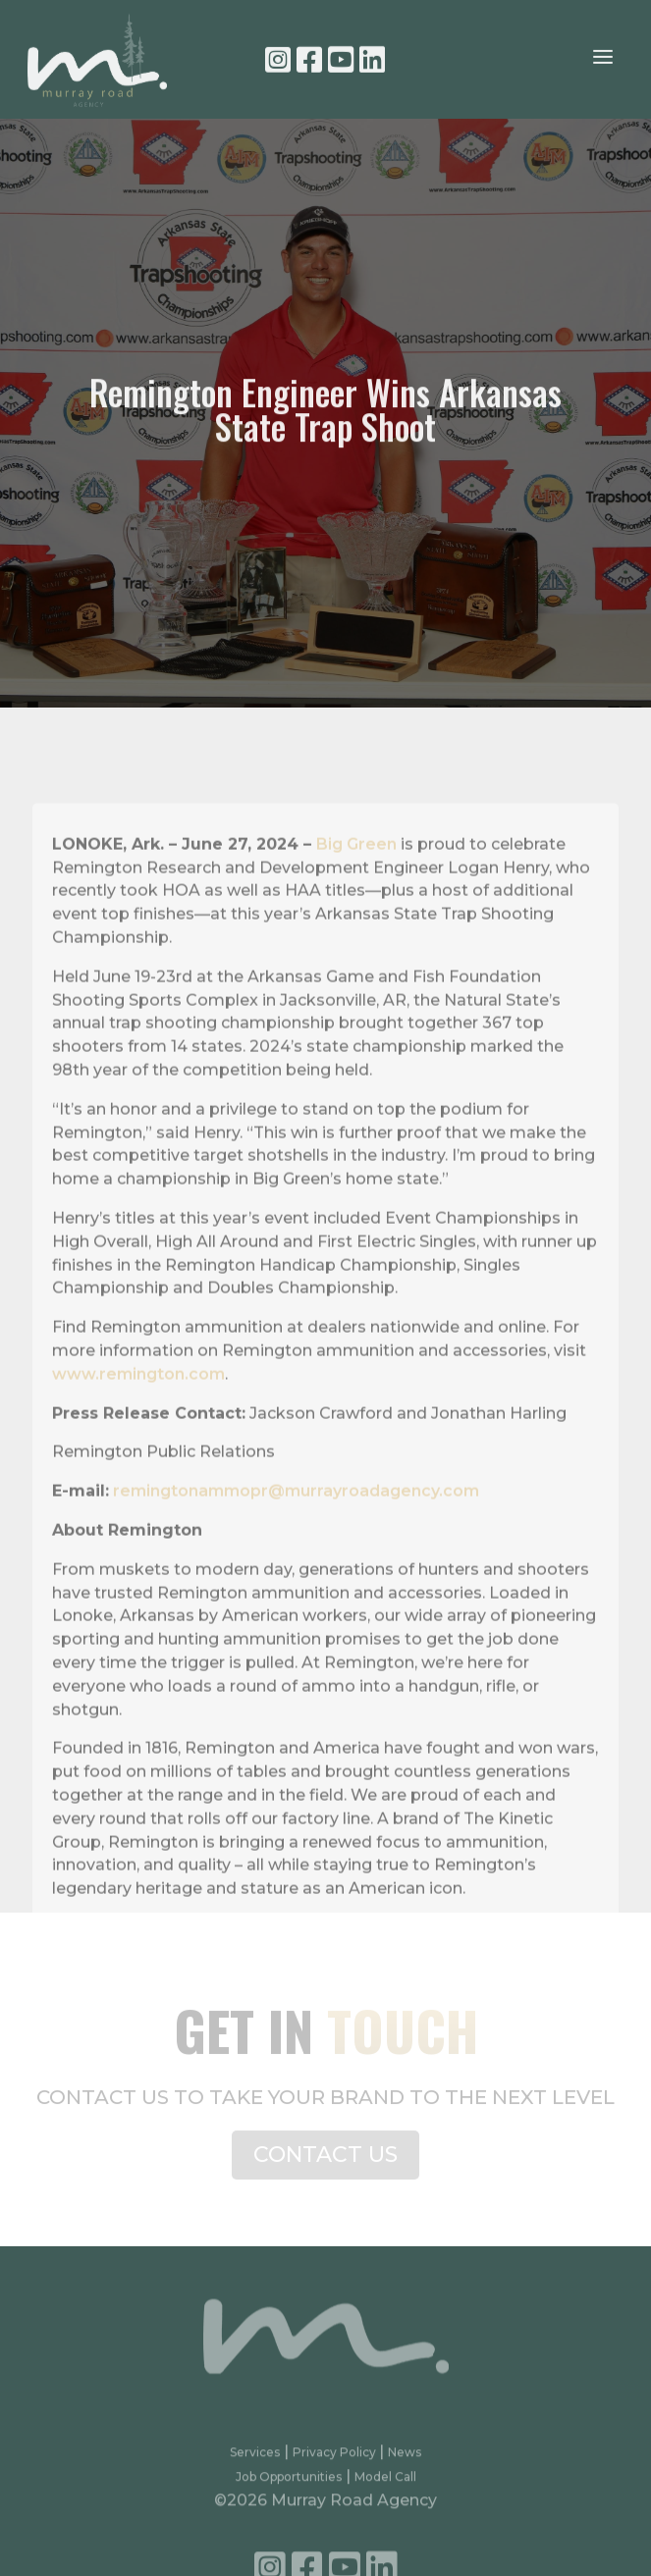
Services (255, 2462)
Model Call (385, 2486)
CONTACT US (325, 2162)
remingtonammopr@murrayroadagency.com (296, 1525)
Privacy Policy (336, 2462)
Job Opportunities (289, 2486)
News (404, 2462)
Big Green (356, 878)
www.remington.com (138, 1408)
